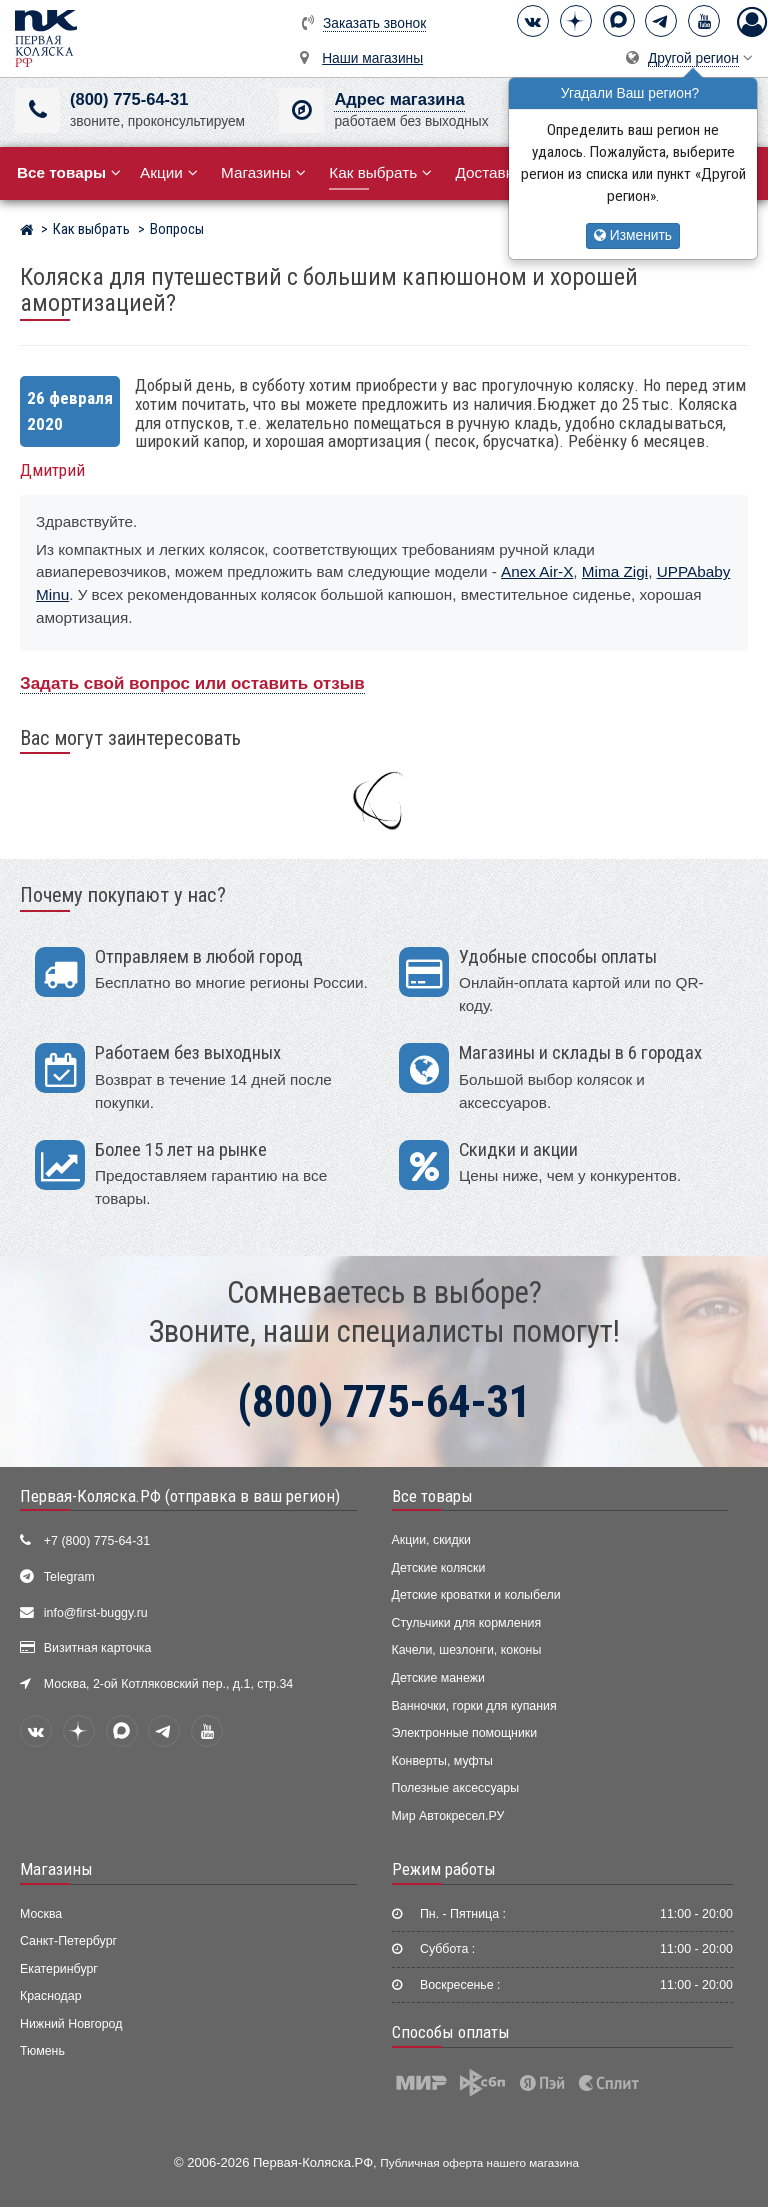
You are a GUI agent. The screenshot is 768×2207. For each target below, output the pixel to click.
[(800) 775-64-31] (37, 110)
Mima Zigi (615, 571)
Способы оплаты (451, 2032)
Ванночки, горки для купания (474, 1706)
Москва (41, 1914)
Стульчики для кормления (467, 1623)
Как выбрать (380, 172)
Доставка (495, 172)
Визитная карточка (98, 1648)
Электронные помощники (465, 1733)
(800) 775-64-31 (129, 99)
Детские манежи (438, 1678)
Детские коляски (439, 1568)
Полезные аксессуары (456, 1788)
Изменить (633, 235)
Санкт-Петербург (68, 1941)
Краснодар (51, 1996)
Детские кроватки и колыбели (476, 1595)
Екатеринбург (59, 1969)
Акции (169, 172)
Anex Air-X (537, 571)
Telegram (69, 1577)
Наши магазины (372, 58)
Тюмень (42, 2051)
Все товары (432, 1496)
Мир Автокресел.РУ (448, 1816)
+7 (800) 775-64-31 (97, 1541)
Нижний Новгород (71, 2024)
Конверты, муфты (442, 1761)
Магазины (263, 172)
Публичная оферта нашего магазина (479, 2162)
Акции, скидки (432, 1540)
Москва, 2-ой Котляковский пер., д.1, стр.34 (168, 1684)
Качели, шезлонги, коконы (467, 1650)
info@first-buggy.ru (96, 1613)
